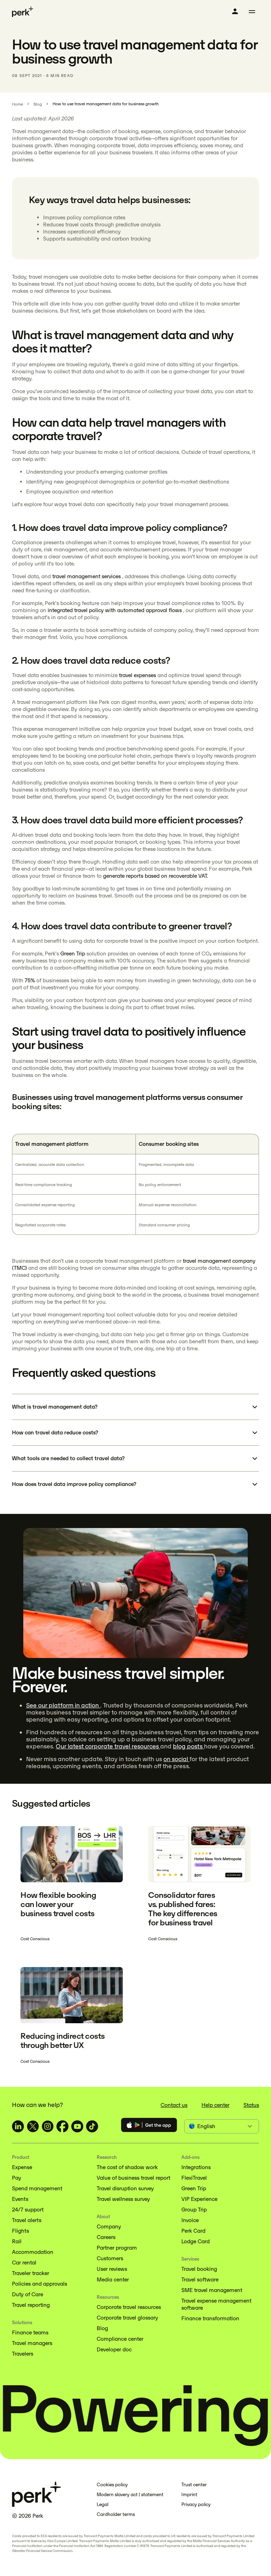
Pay (16, 2177)
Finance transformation (210, 2318)
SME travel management (211, 2290)
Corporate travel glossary (127, 2317)
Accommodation (32, 2252)
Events (20, 2199)
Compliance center (120, 2338)
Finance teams (30, 2332)
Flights (20, 2230)
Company (109, 2226)
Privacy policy (196, 2504)
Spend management (37, 2188)
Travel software (199, 2279)
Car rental (24, 2262)
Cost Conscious (34, 1938)
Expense (22, 2167)
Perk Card (193, 2230)
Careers (106, 2237)
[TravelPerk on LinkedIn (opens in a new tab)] (18, 2126)
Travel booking (199, 2269)
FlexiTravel (194, 2177)
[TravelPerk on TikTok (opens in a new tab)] (92, 2126)
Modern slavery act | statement (130, 2495)
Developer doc (114, 2349)
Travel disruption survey (125, 2188)
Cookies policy (112, 2485)
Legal (102, 2504)
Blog (102, 2328)
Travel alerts (26, 2220)
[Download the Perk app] (149, 2126)
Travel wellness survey (123, 2199)
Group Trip (194, 2209)
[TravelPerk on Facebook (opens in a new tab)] (62, 2126)
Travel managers (32, 2343)
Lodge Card (195, 2241)
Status (251, 2105)
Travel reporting (31, 2305)
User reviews (112, 2269)
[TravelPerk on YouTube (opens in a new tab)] (77, 2126)
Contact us (174, 2105)
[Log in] (235, 11)
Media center (113, 2279)
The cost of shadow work (127, 2167)
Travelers (22, 2353)
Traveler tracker (30, 2273)
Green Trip (193, 2188)
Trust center (194, 2485)
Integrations (196, 2167)
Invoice (190, 2220)
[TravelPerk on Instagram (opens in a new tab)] (48, 2126)
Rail (17, 2241)
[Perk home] (23, 12)
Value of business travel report (133, 2177)
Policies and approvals (39, 2283)
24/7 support (27, 2209)
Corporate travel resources (129, 2307)
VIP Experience (199, 2199)
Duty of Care (27, 2294)
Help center (215, 2105)
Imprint (189, 2495)
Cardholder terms (116, 2514)
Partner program (117, 2247)
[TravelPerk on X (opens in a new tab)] (33, 2126)
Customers (110, 2258)
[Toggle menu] (252, 12)
